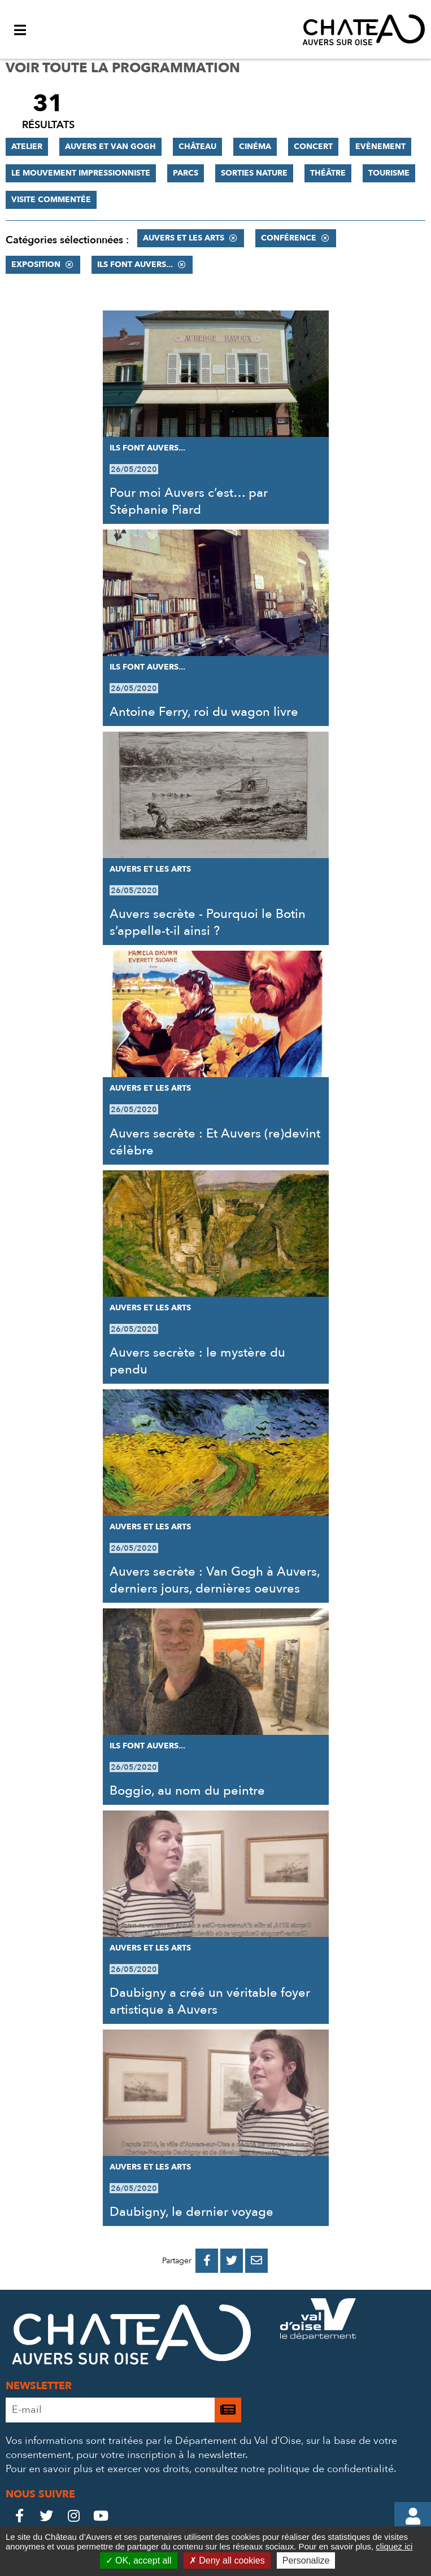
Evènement (380, 146)
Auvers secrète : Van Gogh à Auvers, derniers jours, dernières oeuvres (215, 1580)
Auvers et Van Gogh (110, 146)
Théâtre (328, 173)
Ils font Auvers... (135, 264)
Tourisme (389, 173)
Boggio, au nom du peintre (187, 1790)
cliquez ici (394, 2546)
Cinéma (255, 146)
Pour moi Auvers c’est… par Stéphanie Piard (189, 501)
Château (197, 146)
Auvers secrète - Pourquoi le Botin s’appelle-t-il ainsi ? (208, 922)
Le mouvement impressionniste (80, 173)
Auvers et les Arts (183, 238)
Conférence (288, 238)
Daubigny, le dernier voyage (191, 2211)
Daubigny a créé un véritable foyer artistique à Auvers (210, 2001)
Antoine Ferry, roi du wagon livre (204, 711)
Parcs (185, 173)
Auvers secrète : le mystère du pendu (197, 1361)
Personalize (306, 2560)
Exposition (35, 264)
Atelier (26, 146)
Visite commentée (51, 199)
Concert (313, 146)
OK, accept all (139, 2560)
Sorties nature (254, 173)
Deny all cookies (227, 2560)
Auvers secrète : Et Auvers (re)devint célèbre (215, 1142)
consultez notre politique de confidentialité (294, 2469)
